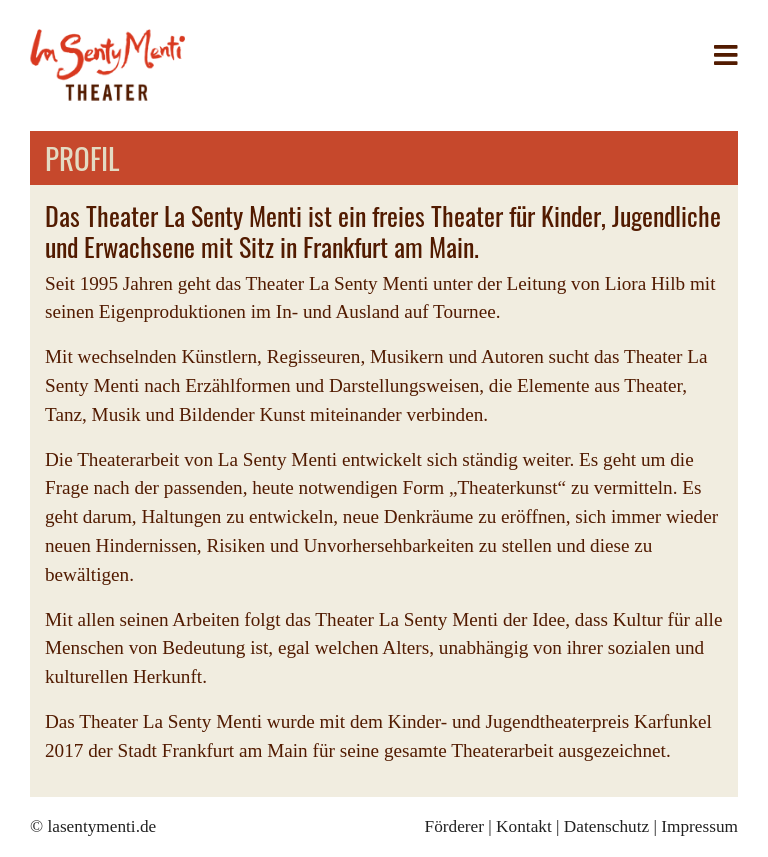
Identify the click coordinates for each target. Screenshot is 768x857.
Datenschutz (606, 826)
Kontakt (524, 826)
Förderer (454, 826)
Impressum (699, 826)
